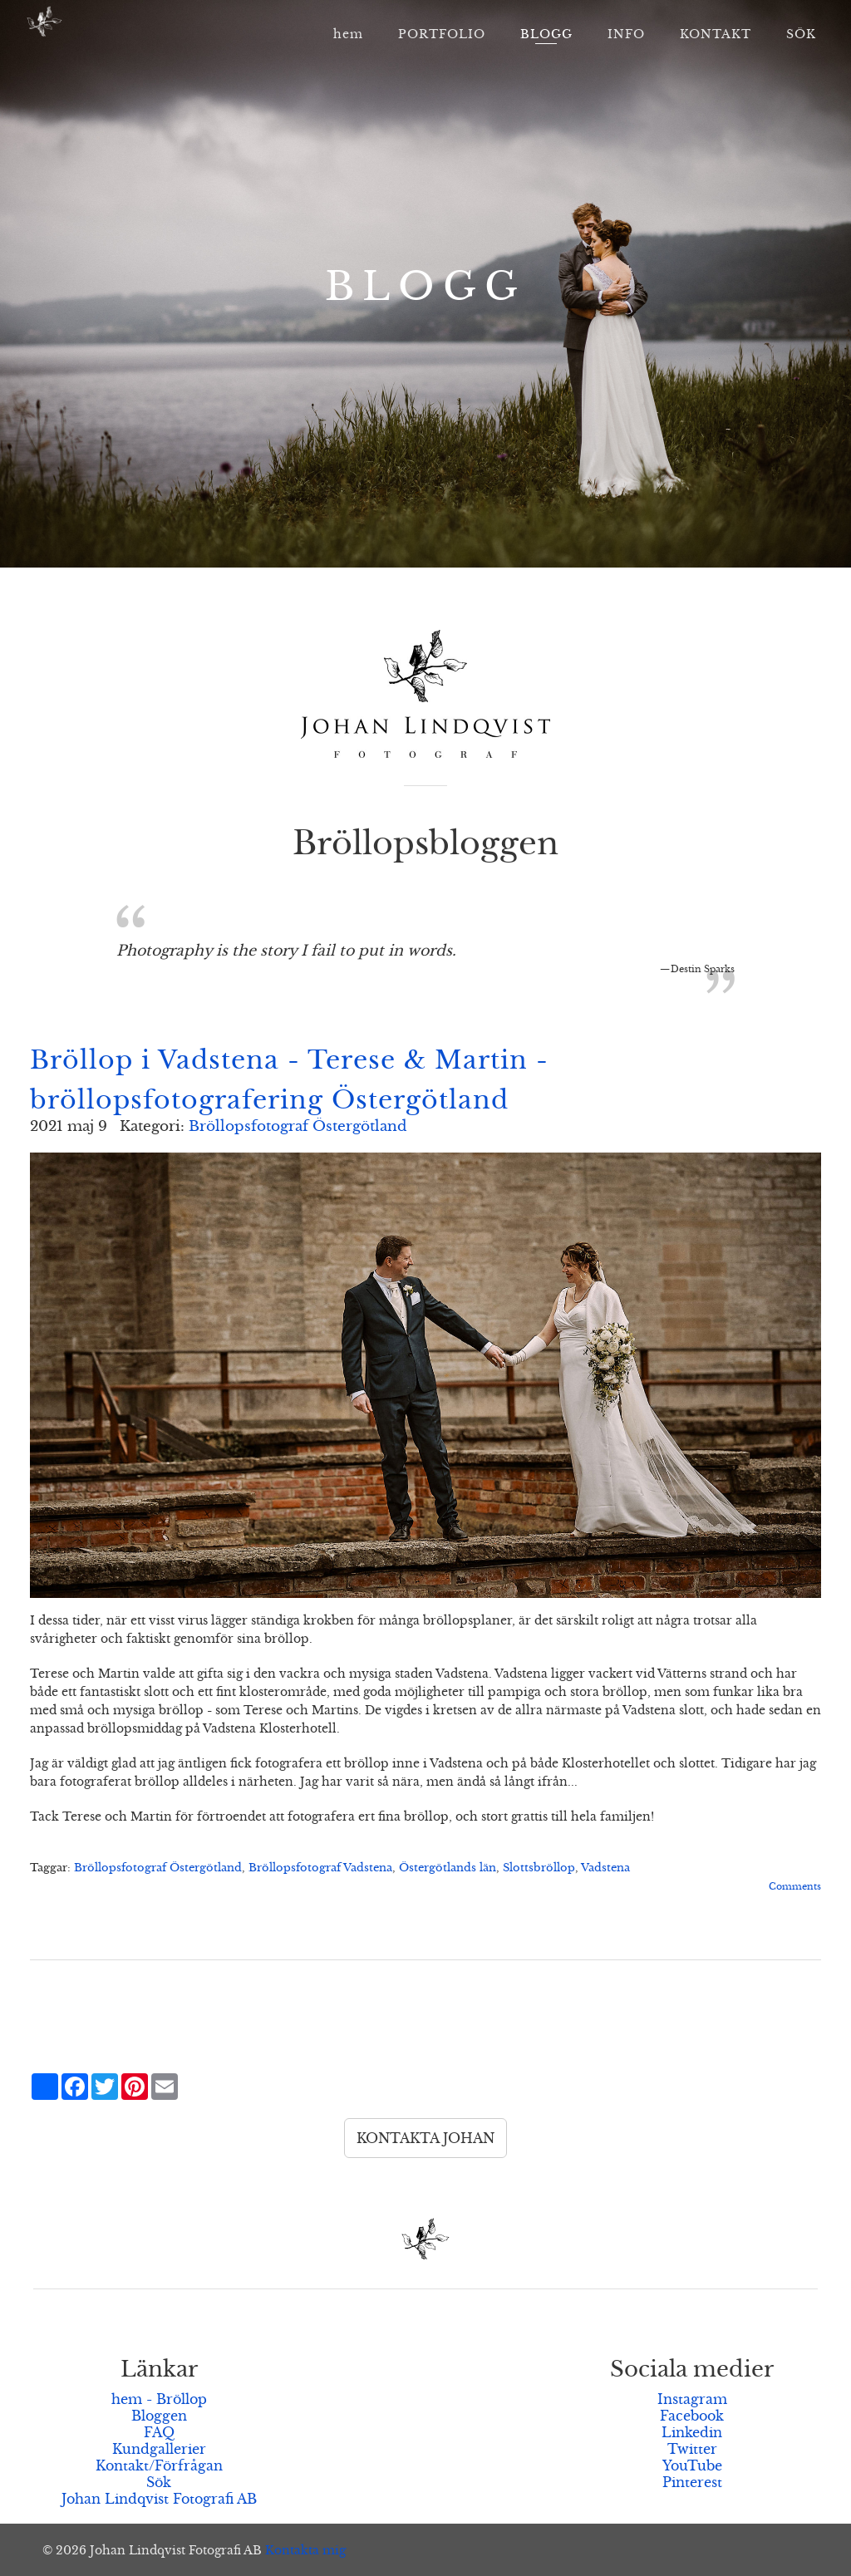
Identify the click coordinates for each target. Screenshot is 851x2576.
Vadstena (605, 1868)
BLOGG (546, 34)
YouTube (692, 2465)
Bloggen (159, 2415)
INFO (626, 34)
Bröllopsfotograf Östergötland (297, 1126)
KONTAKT (715, 34)
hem (348, 34)
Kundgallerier (159, 2449)
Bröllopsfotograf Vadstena (320, 1868)
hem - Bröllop (159, 2399)
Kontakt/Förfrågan (159, 2465)
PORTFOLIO (441, 34)
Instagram (692, 2399)
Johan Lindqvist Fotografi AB (159, 2498)
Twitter (692, 2449)
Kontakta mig (305, 2550)
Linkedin (692, 2432)
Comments (795, 1886)
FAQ (159, 2432)
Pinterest (692, 2482)
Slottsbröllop (539, 1868)
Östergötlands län (447, 1868)
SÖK (801, 34)
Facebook (692, 2415)
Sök (158, 2482)
